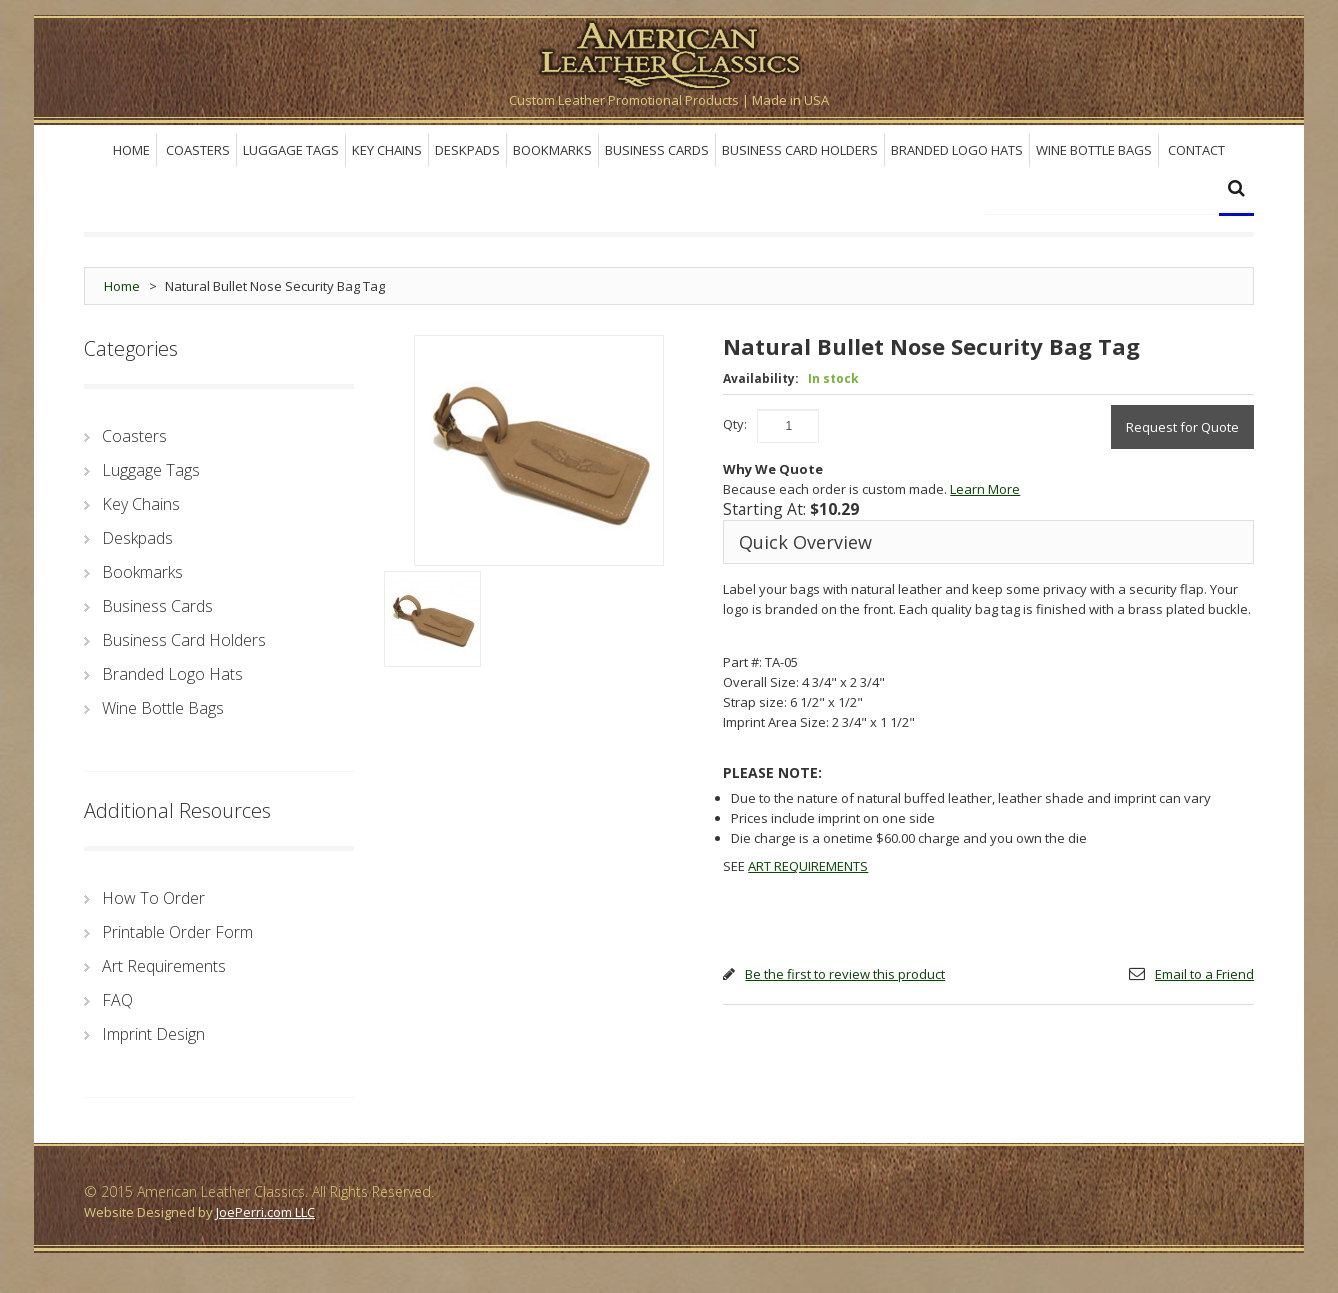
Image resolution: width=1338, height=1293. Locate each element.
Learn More (985, 489)
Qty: (735, 424)
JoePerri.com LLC (265, 1212)
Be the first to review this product (845, 974)
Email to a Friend (1204, 974)
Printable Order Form (177, 932)
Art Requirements (164, 966)
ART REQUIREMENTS (808, 866)
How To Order (153, 898)
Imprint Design (153, 1034)
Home (122, 286)
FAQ (117, 1000)
